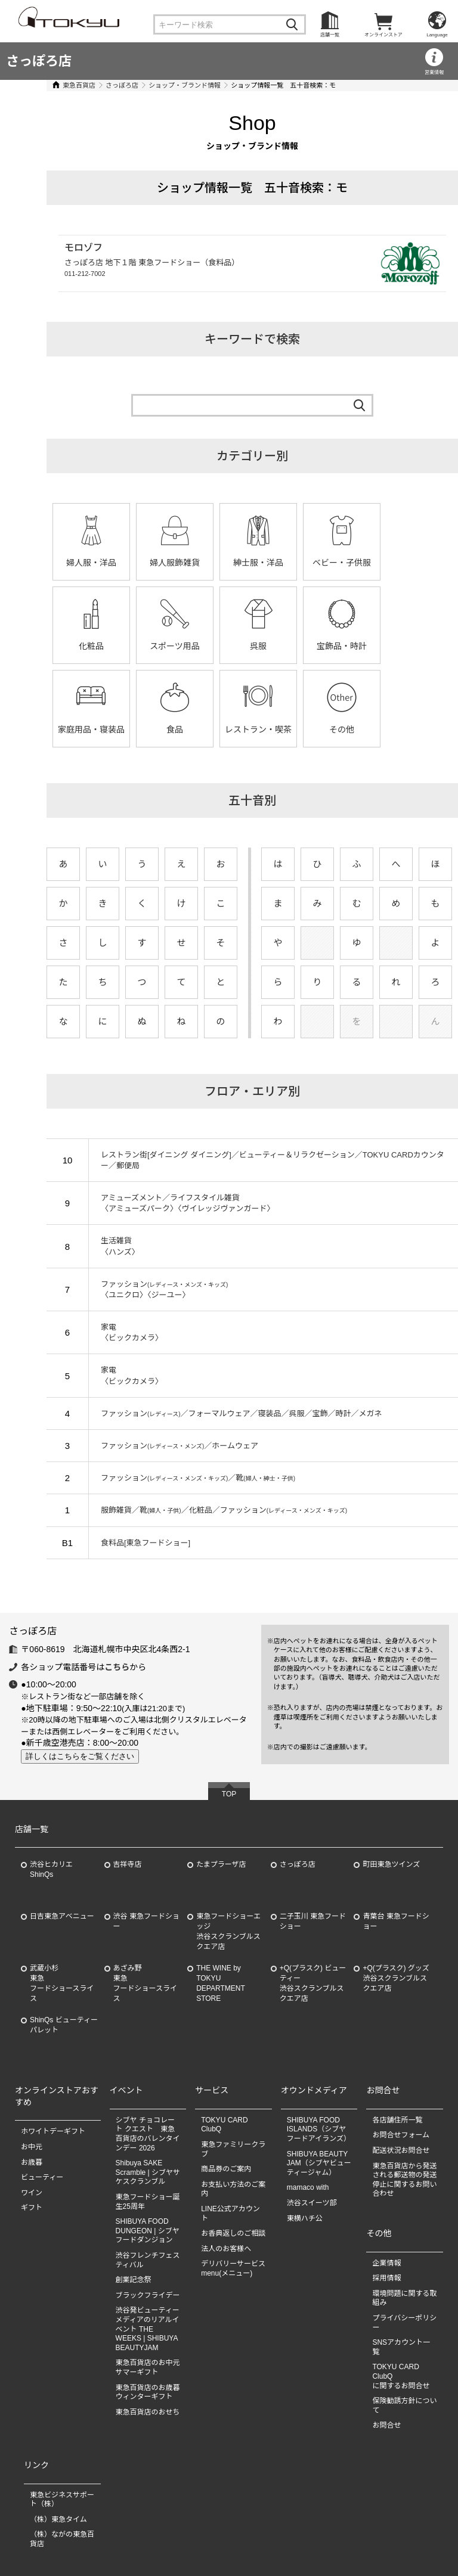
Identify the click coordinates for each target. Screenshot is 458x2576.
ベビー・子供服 (325, 562)
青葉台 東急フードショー (396, 1922)
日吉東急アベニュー (62, 1917)
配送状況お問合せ (400, 2150)
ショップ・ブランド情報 (168, 85)
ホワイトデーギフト (53, 2132)
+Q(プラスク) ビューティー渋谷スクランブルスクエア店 (313, 1983)
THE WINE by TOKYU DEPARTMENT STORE (220, 1983)
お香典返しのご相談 (233, 2233)
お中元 (31, 2147)
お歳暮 (31, 2162)
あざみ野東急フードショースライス (145, 1983)
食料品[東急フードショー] (129, 1542)
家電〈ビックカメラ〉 (115, 1332)
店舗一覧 (329, 35)
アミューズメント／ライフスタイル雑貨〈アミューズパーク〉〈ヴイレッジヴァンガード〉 (171, 1203)
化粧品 (408, 562)
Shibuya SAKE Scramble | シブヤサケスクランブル (148, 2172)
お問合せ (386, 2426)
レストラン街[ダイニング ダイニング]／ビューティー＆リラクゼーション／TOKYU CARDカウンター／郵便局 (263, 1160)
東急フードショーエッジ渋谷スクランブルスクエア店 (228, 1932)
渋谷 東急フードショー (146, 1922)
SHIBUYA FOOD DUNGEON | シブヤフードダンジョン (148, 2230)
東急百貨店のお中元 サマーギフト (148, 2368)
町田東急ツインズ (391, 1865)
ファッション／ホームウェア (163, 1445)
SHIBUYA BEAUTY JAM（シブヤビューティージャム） (319, 2163)
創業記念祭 (133, 2280)
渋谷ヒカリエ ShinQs (51, 1870)
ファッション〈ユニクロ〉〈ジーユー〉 (147, 1289)
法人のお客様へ (226, 2249)
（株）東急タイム (58, 2519)
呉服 (158, 646)
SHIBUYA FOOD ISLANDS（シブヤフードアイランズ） (319, 2129)
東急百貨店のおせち (148, 2412)
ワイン (31, 2193)
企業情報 (386, 2263)
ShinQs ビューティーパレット (64, 2025)
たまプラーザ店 (221, 1865)
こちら (116, 1667)
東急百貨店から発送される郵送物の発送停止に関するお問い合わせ (404, 2180)
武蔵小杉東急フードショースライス (62, 1983)
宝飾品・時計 (241, 646)
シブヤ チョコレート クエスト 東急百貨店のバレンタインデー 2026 (148, 2134)
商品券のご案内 (226, 2169)
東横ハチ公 (305, 2218)
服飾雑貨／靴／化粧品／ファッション (207, 1510)
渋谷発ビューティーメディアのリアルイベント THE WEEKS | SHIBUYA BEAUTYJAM (148, 2329)
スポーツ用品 (74, 646)
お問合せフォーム (400, 2135)
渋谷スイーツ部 (312, 2203)
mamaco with (308, 2188)
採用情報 (386, 2278)
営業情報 (434, 72)
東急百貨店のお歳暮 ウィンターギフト (148, 2392)
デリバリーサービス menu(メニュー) (237, 2269)
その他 (158, 729)
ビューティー (42, 2177)
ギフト (31, 2208)
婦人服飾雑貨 (158, 562)
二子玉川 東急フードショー (313, 1922)
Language (437, 35)
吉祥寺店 (127, 1865)
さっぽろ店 (39, 61)
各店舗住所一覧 (397, 2120)
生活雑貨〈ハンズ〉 (103, 1246)
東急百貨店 (62, 85)
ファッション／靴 (181, 1477)
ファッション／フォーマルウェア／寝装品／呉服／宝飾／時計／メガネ (225, 1413)
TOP (229, 1794)
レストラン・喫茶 (74, 729)
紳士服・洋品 (241, 562)
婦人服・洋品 (74, 562)
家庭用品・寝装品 (325, 646)
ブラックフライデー (148, 2295)
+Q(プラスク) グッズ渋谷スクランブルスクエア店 (396, 1978)
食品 (408, 646)
